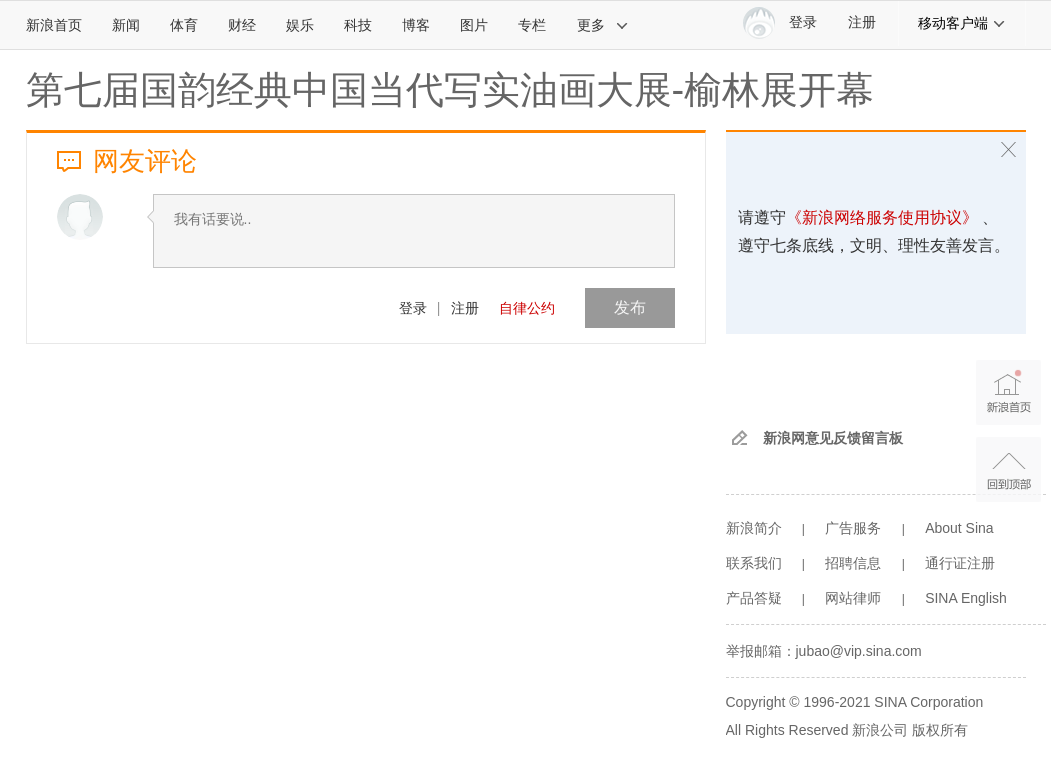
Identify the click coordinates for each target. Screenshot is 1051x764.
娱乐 (300, 25)
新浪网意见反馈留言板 (833, 438)
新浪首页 (54, 25)
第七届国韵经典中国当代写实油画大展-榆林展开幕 (450, 90)
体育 (184, 25)
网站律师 (853, 598)
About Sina (959, 528)
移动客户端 (962, 23)
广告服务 (853, 528)
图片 (474, 25)
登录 (413, 308)
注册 (862, 22)
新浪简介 (754, 528)
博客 (416, 25)
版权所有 (940, 730)
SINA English (966, 598)
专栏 (532, 25)
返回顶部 (1008, 469)
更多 (603, 25)
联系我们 (754, 563)
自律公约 (527, 308)
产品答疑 (754, 598)
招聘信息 (853, 563)
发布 (630, 307)
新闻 (126, 25)
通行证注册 (960, 563)
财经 (242, 25)
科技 (358, 25)
